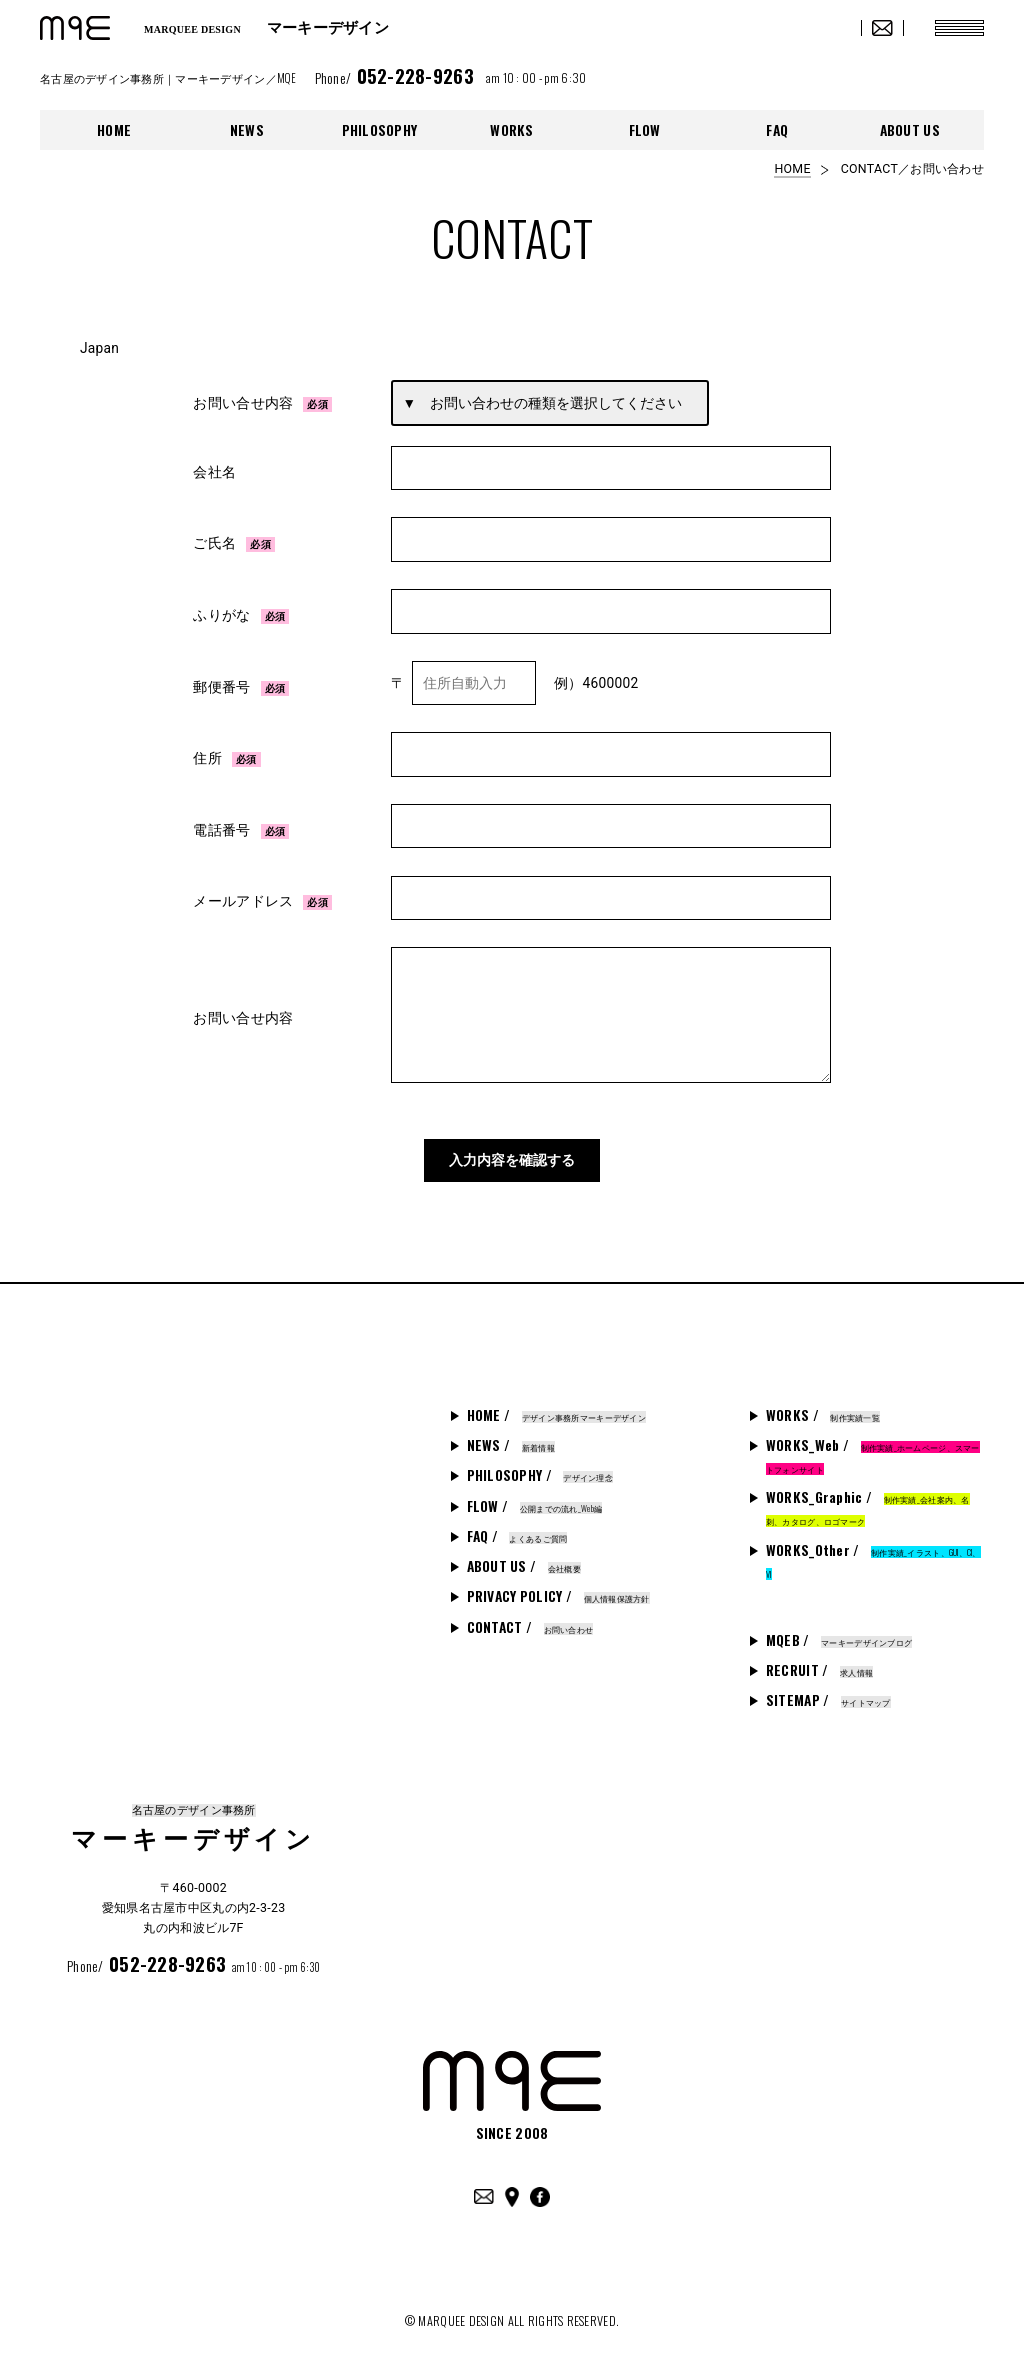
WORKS (511, 130)
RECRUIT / (819, 1660)
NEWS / (511, 1435)
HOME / (556, 1405)
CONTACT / (530, 1617)
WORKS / (823, 1405)
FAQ (777, 130)
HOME (114, 130)
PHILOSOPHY (380, 130)
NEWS (247, 130)
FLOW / (535, 1496)
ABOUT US (910, 130)
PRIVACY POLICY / (558, 1586)
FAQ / (517, 1526)
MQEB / (839, 1630)
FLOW (645, 130)
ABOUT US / (524, 1556)
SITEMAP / (828, 1690)
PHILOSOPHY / (540, 1465)
